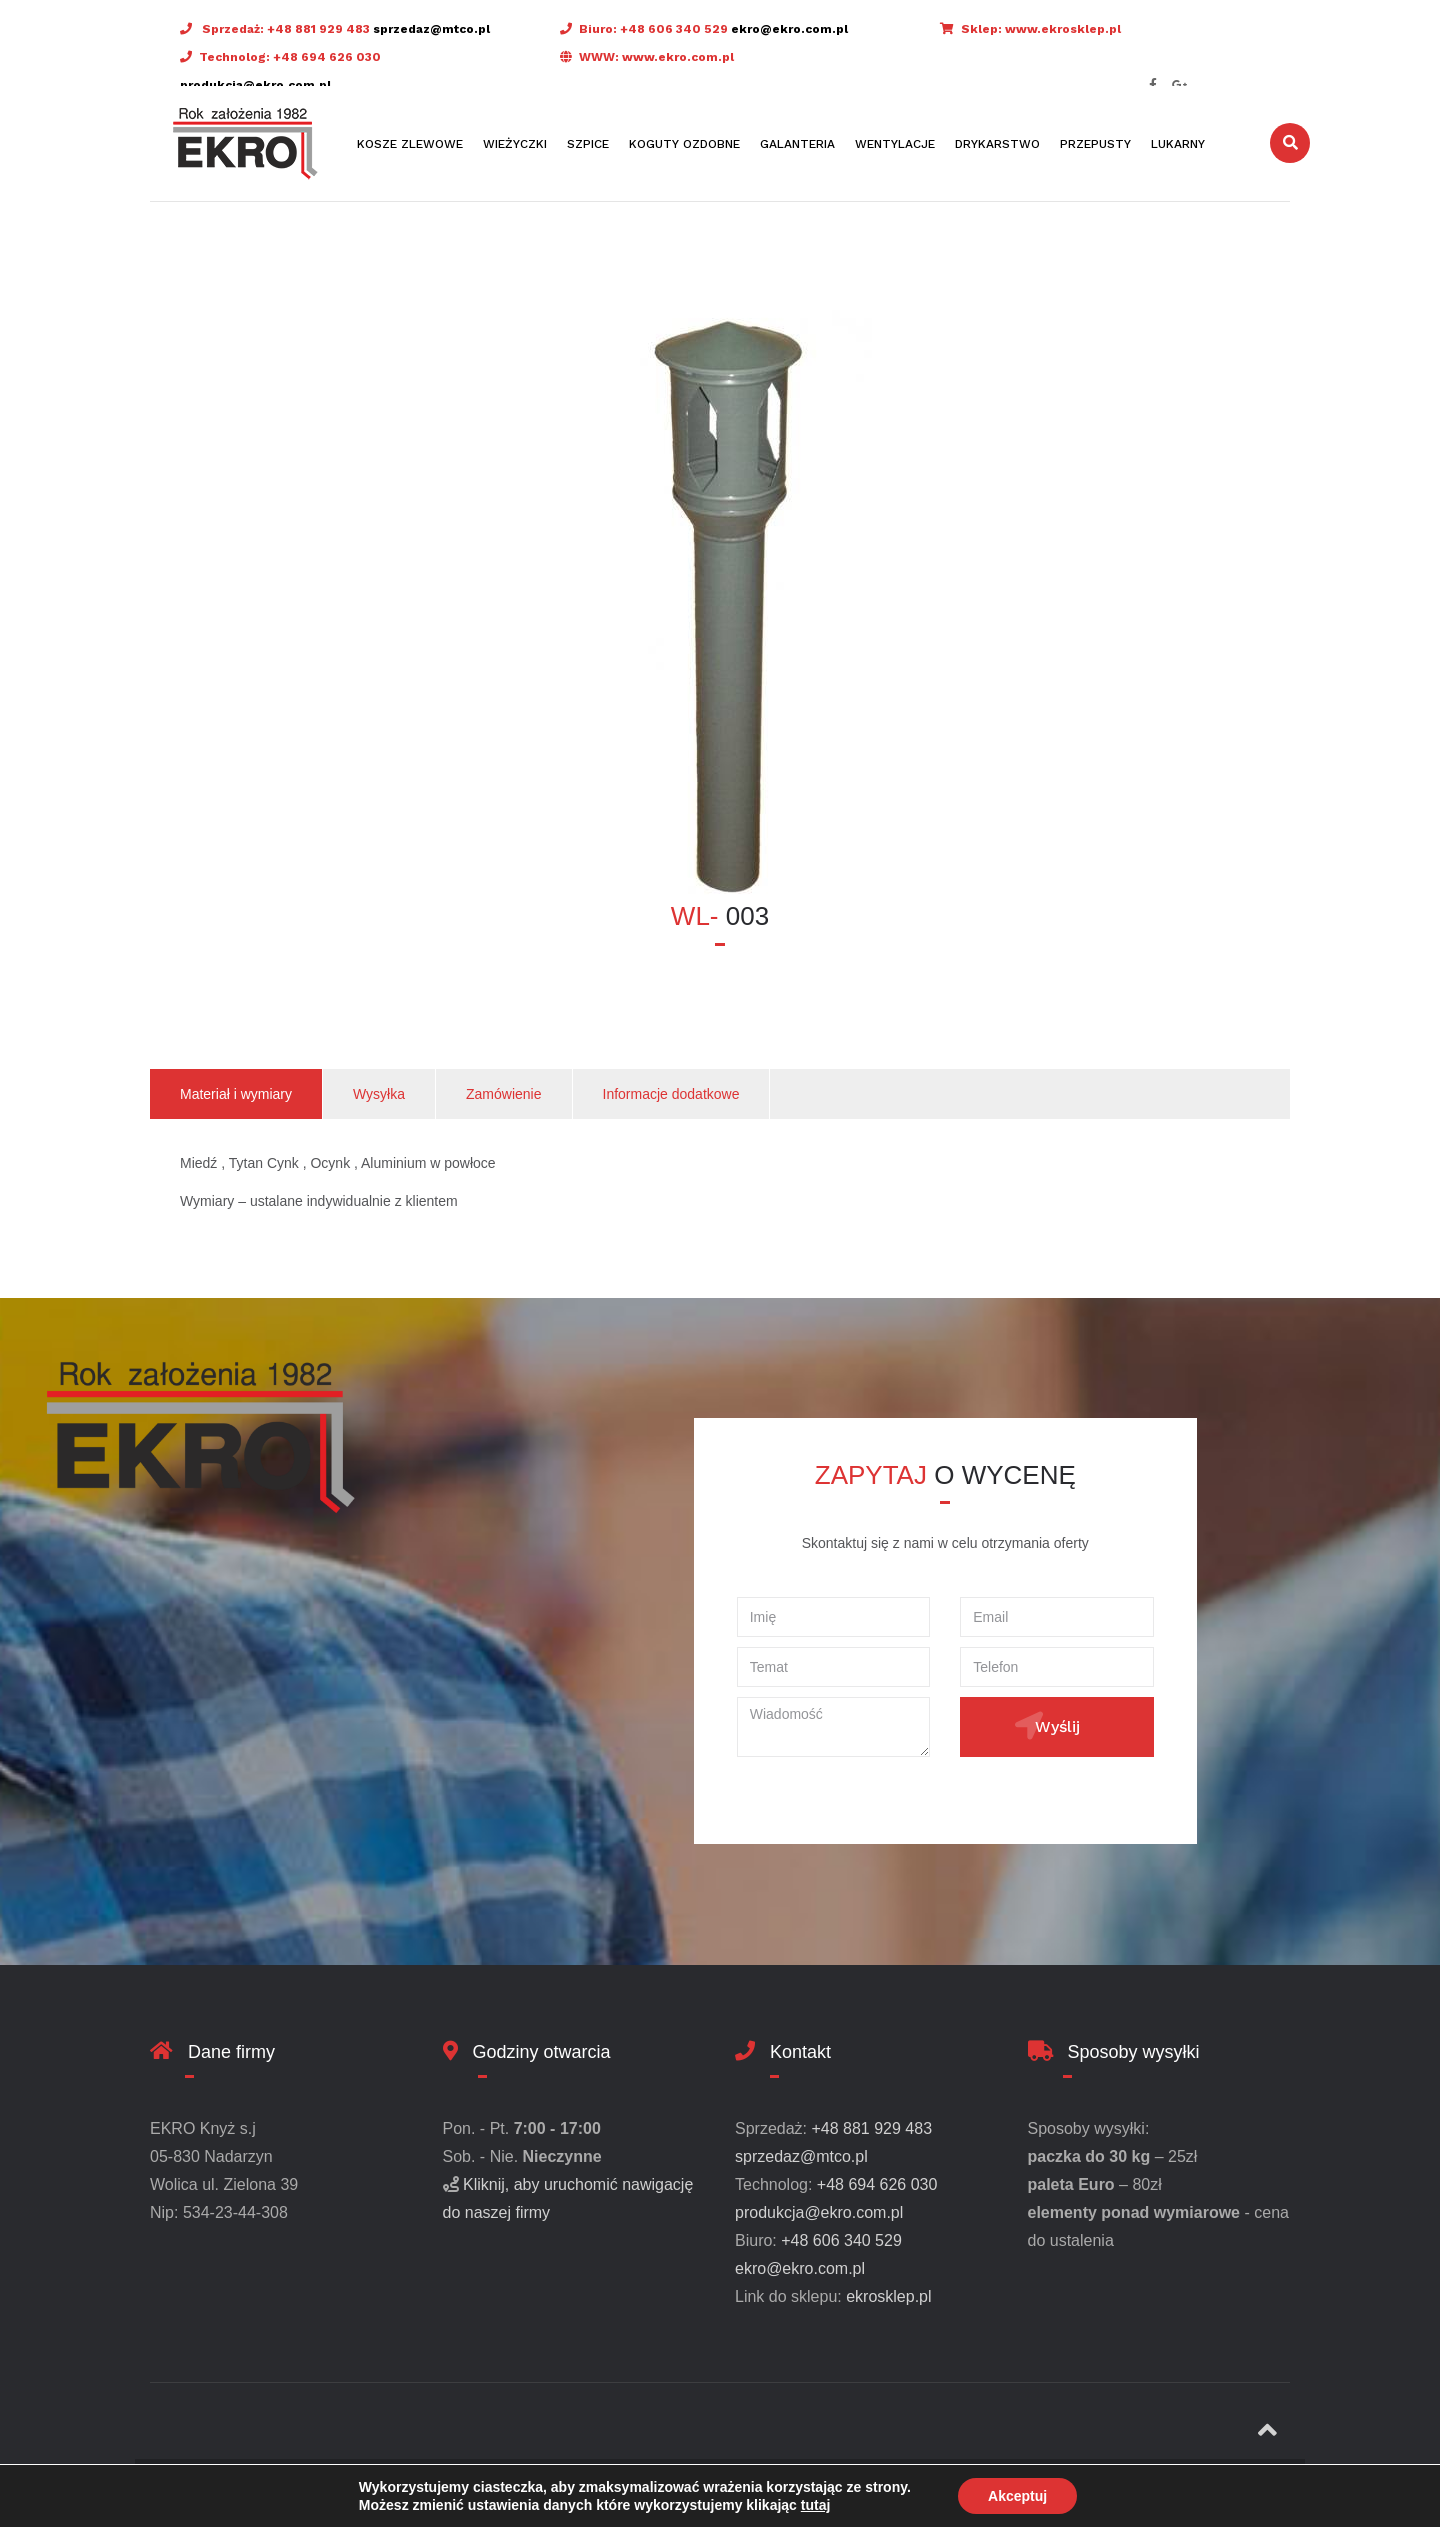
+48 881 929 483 (318, 29)
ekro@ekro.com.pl (789, 29)
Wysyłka (379, 1094)
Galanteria (797, 144)
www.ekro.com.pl (678, 57)
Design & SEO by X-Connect (562, 2492)
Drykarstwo (997, 144)
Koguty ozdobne (684, 144)
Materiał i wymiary (236, 1094)
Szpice (588, 144)
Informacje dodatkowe (671, 1094)
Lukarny (1178, 144)
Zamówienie (503, 1094)
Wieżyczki (515, 144)
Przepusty (1095, 144)
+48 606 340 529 (674, 29)
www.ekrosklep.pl (1063, 29)
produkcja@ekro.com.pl (255, 85)
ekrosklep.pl (888, 2296)
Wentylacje (895, 144)
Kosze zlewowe (410, 144)
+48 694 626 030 (327, 57)
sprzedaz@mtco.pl (431, 29)
